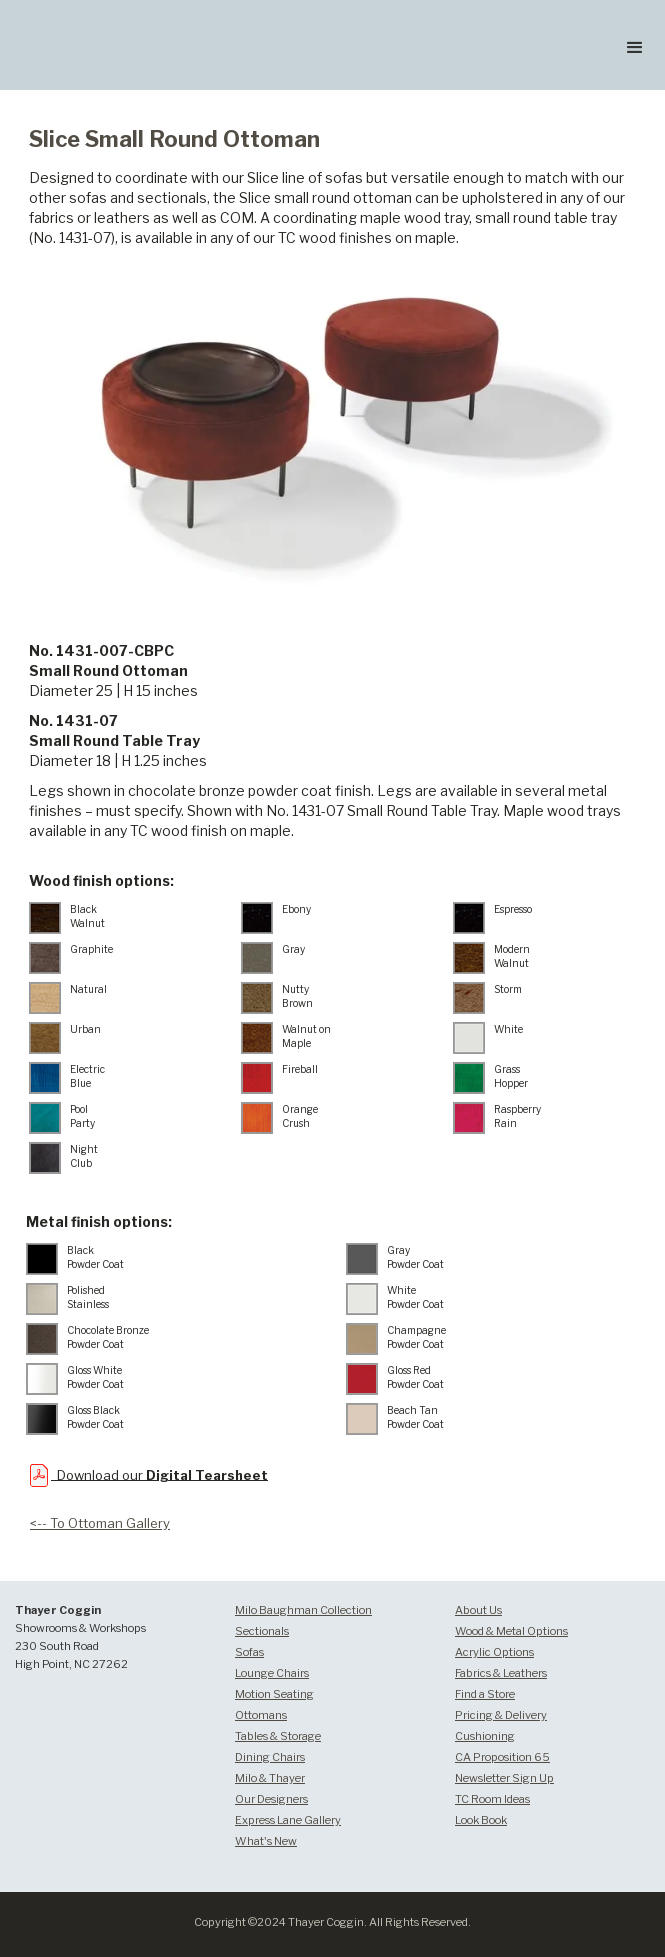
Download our (159, 1474)
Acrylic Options (494, 1652)
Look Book (481, 1820)
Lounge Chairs (272, 1673)
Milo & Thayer (270, 1778)
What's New (266, 1841)
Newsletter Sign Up (504, 1778)
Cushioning (485, 1736)
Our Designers (271, 1799)
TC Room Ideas (492, 1799)
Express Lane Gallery (288, 1820)
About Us (478, 1610)
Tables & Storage (278, 1736)
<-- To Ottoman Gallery (100, 1523)
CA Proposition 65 (502, 1757)
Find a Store (485, 1694)
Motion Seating (274, 1694)
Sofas (249, 1652)
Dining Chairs (270, 1757)
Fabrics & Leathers (501, 1673)
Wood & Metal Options (511, 1631)
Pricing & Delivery (501, 1715)
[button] (635, 45)
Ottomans (261, 1715)
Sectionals (262, 1631)
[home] (124, 13)
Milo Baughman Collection (303, 1610)
